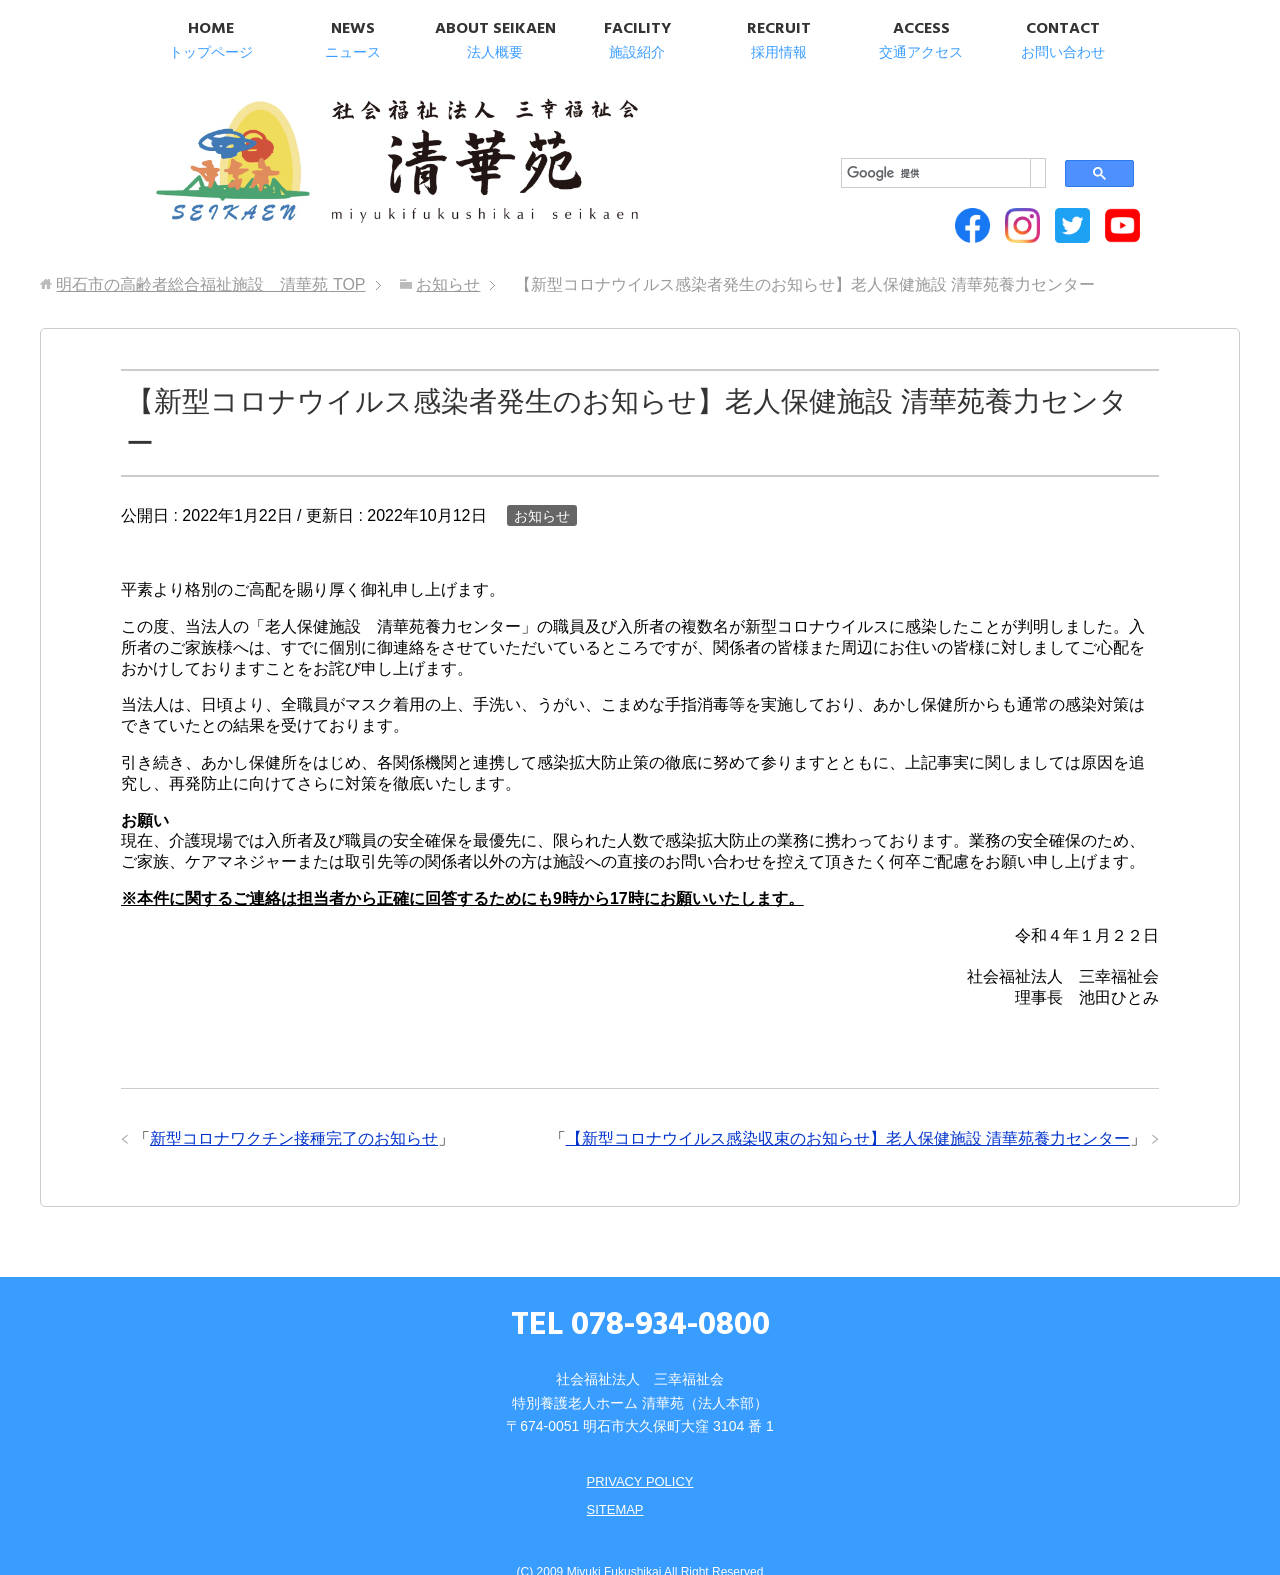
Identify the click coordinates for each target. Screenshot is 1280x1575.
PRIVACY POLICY (639, 1448)
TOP (210, 251)
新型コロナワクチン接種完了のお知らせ (294, 1105)
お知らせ (542, 482)
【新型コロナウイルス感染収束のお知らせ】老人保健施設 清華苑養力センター (848, 1105)
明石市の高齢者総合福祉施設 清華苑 (347, 150)
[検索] (909, 111)
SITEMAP (612, 1476)
